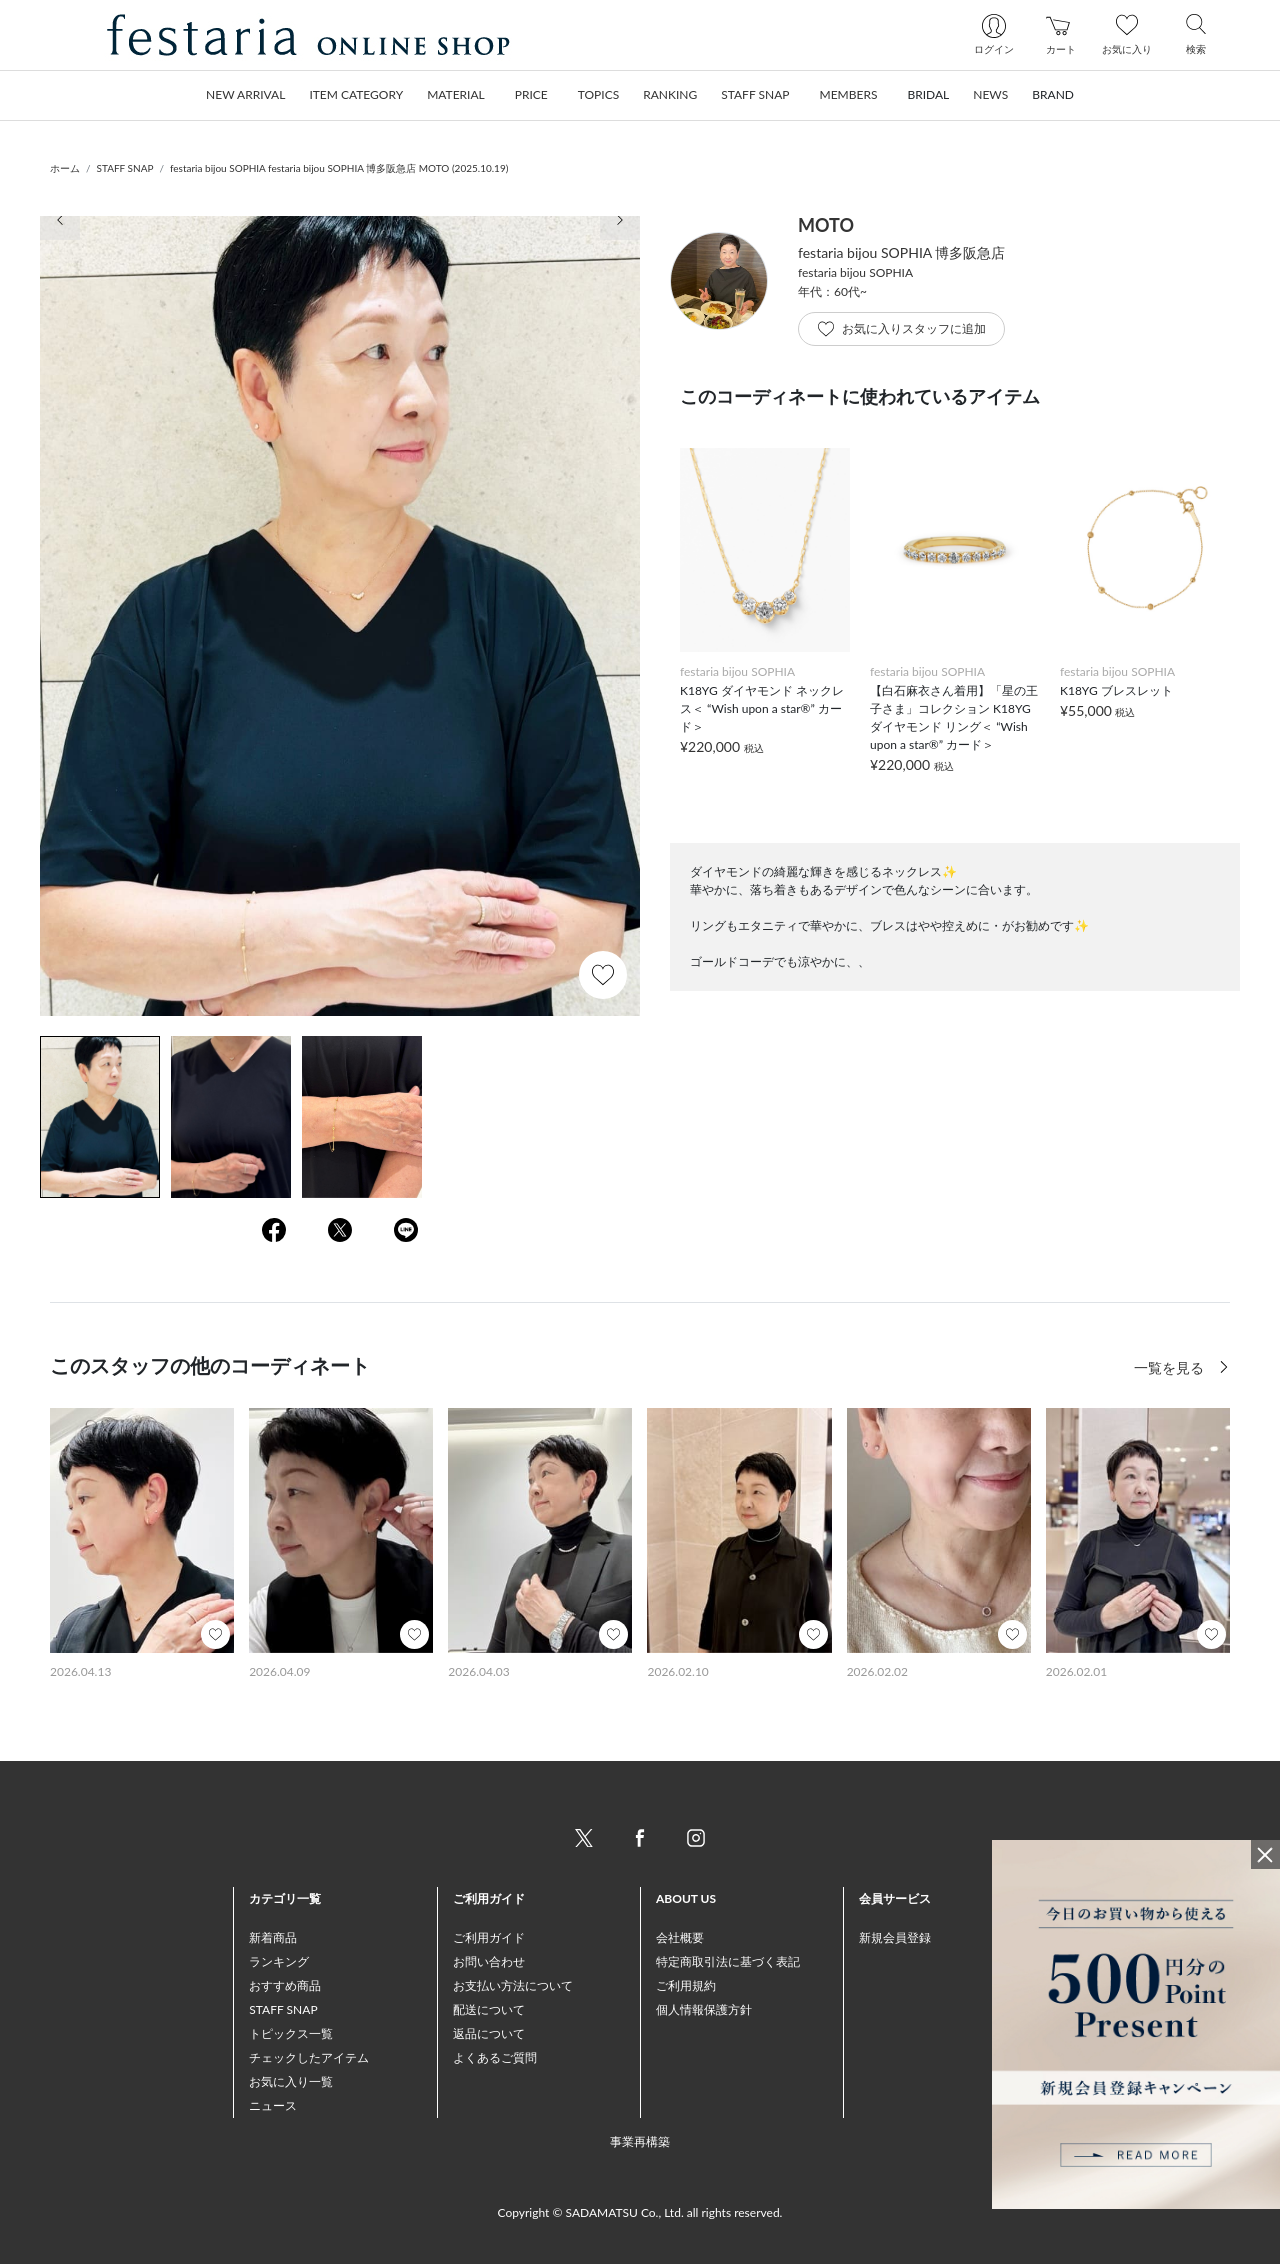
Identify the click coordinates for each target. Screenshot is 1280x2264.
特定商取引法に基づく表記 (728, 1961)
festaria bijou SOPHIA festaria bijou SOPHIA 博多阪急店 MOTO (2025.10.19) (339, 168)
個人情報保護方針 (704, 2009)
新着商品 (273, 1937)
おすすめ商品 (285, 1985)
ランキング (279, 1961)
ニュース (273, 2105)
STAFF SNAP (125, 168)
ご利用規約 (686, 1985)
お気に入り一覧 (291, 2081)
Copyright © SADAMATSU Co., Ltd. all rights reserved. (640, 2212)
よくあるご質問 (495, 2057)
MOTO (826, 225)
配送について (489, 2009)
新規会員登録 (895, 1937)
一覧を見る (1171, 1367)
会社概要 (680, 1937)
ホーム (65, 168)
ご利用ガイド (489, 1937)
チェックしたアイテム (309, 2057)
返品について (489, 2033)
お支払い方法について (513, 1985)
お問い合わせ (489, 1961)
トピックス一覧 (291, 2033)
